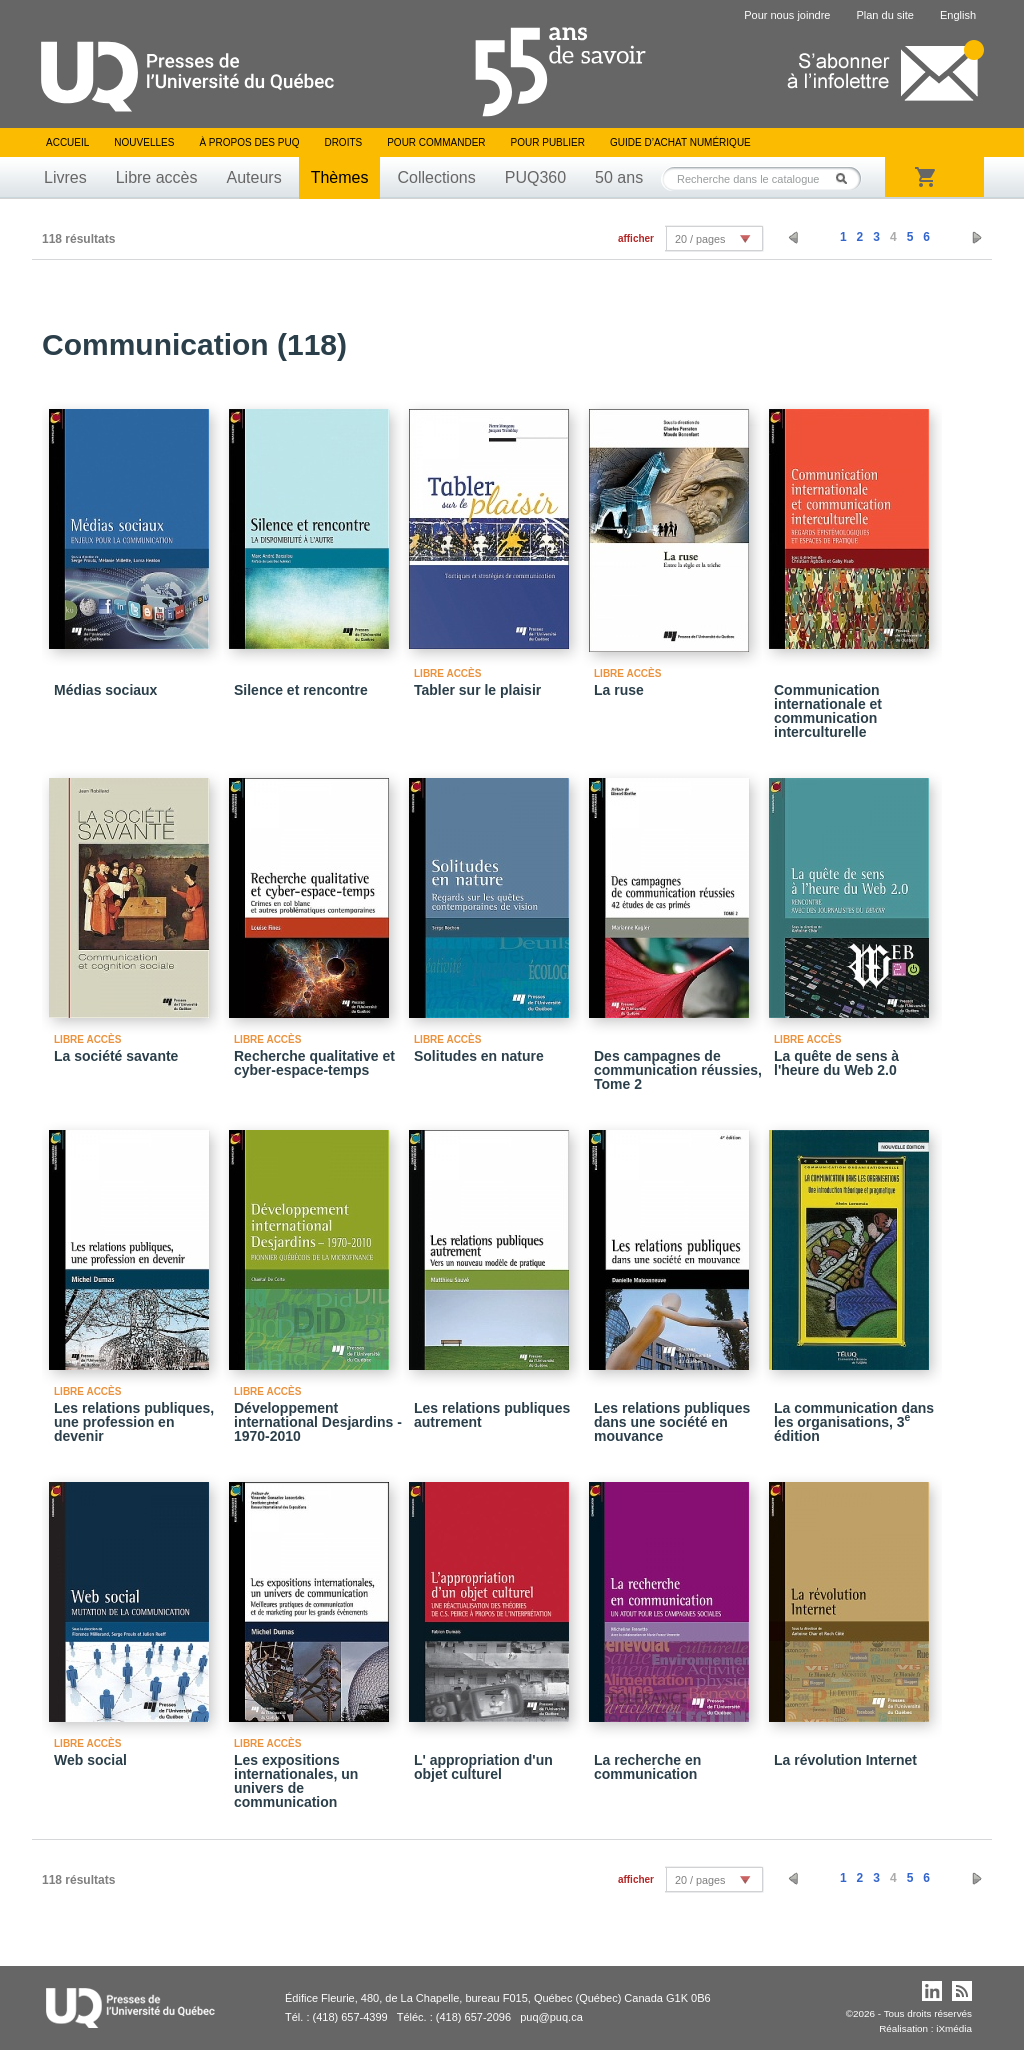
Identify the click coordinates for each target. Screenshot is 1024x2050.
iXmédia (954, 2028)
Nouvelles (144, 142)
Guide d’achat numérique (680, 142)
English (958, 15)
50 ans (619, 177)
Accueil (67, 142)
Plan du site (884, 15)
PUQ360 (535, 177)
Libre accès (157, 177)
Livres (65, 177)
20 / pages (700, 239)
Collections (436, 177)
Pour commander (436, 142)
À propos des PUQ (249, 142)
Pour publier (548, 142)
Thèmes (340, 177)
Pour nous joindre (787, 15)
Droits (343, 142)
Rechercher (847, 178)
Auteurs (254, 177)
